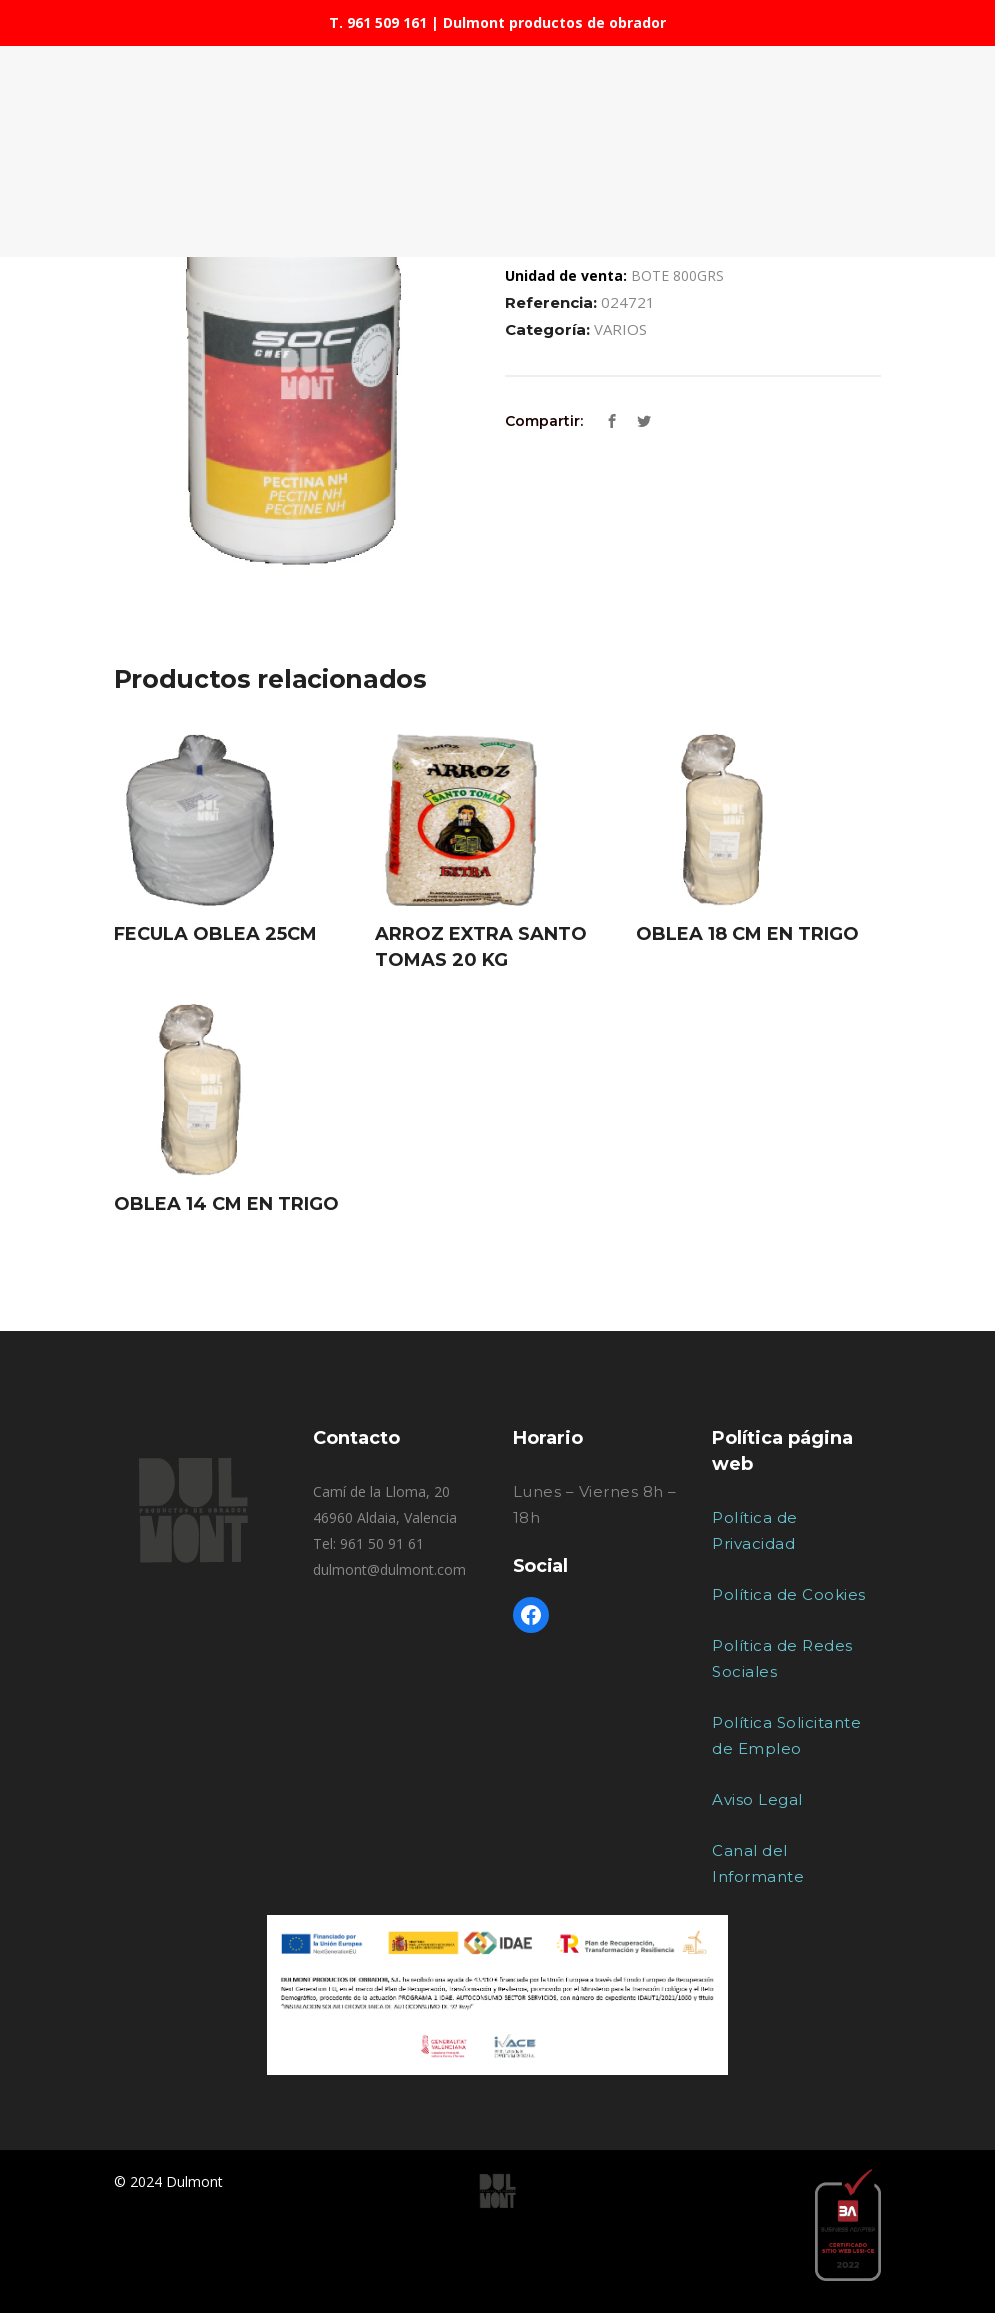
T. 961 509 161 (378, 22)
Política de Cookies (789, 1594)
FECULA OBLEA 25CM (215, 934)
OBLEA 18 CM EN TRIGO (747, 934)
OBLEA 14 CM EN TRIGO (226, 1204)
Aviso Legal (757, 1799)
